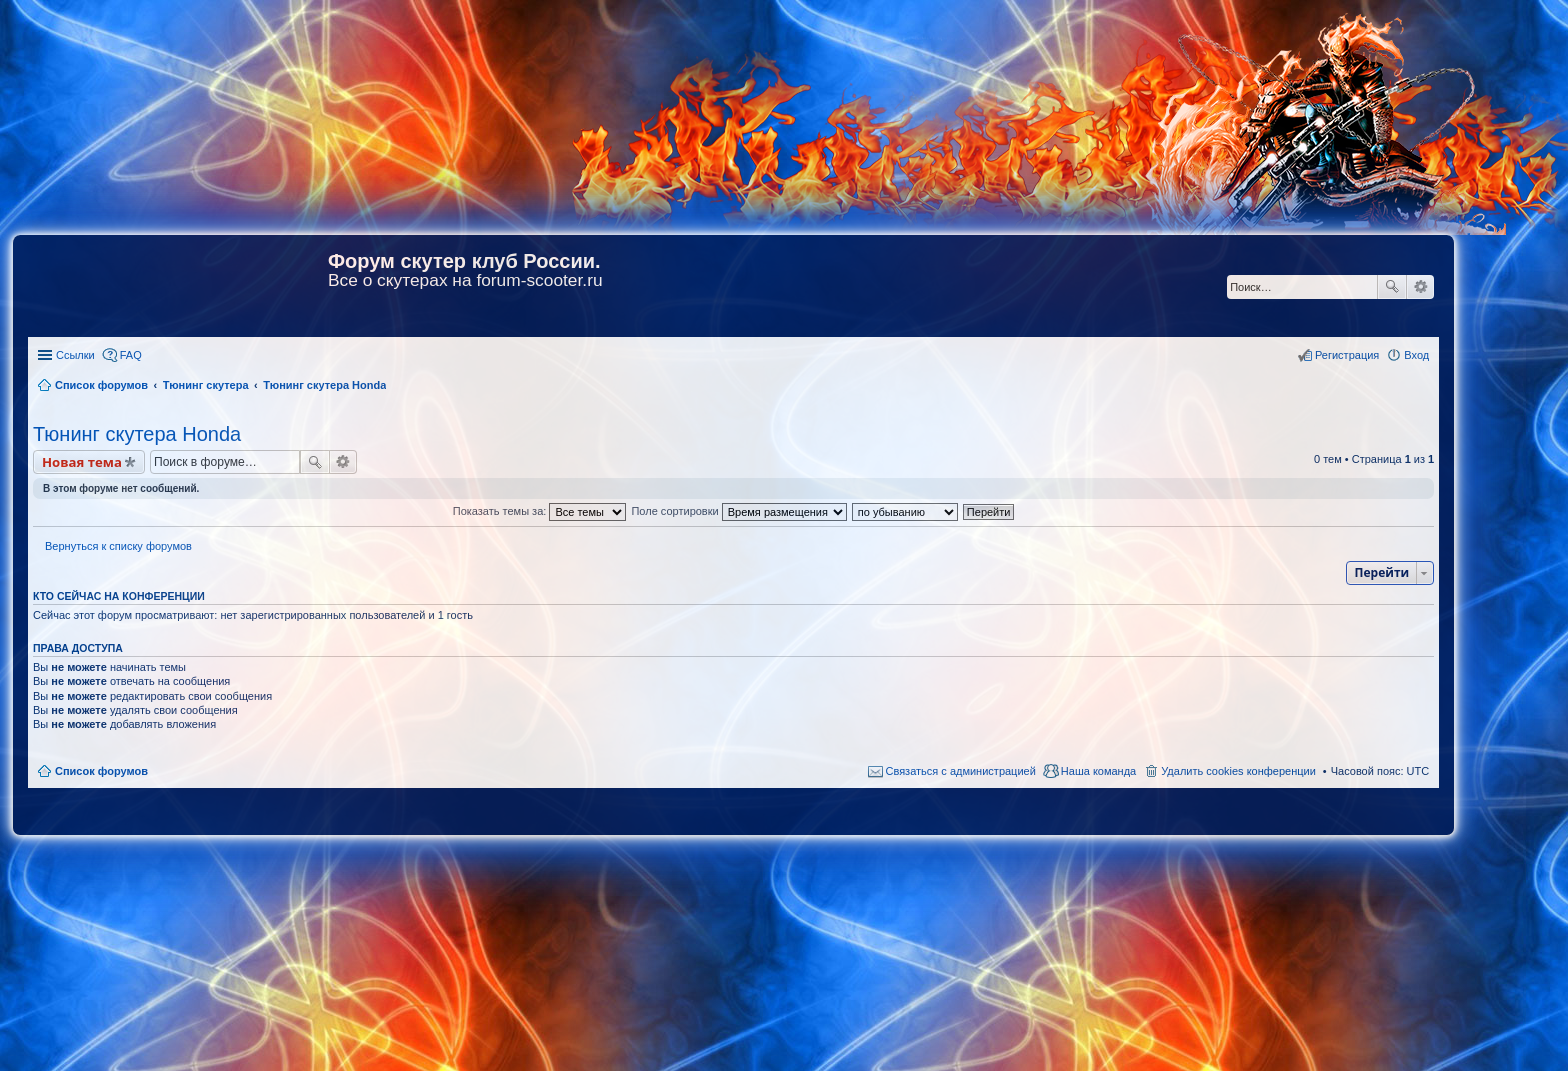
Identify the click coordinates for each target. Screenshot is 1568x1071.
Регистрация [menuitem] (1347, 355)
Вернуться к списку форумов (118, 546)
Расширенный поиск (1420, 287)
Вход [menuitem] (1416, 355)
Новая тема (82, 462)
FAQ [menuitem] (131, 355)
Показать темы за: (540, 511)
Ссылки (75, 355)
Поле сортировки (738, 511)
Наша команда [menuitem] (1098, 771)
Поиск (1392, 287)
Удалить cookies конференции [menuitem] (1238, 771)
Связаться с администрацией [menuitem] (961, 771)
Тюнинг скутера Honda (137, 434)
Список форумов (101, 771)
